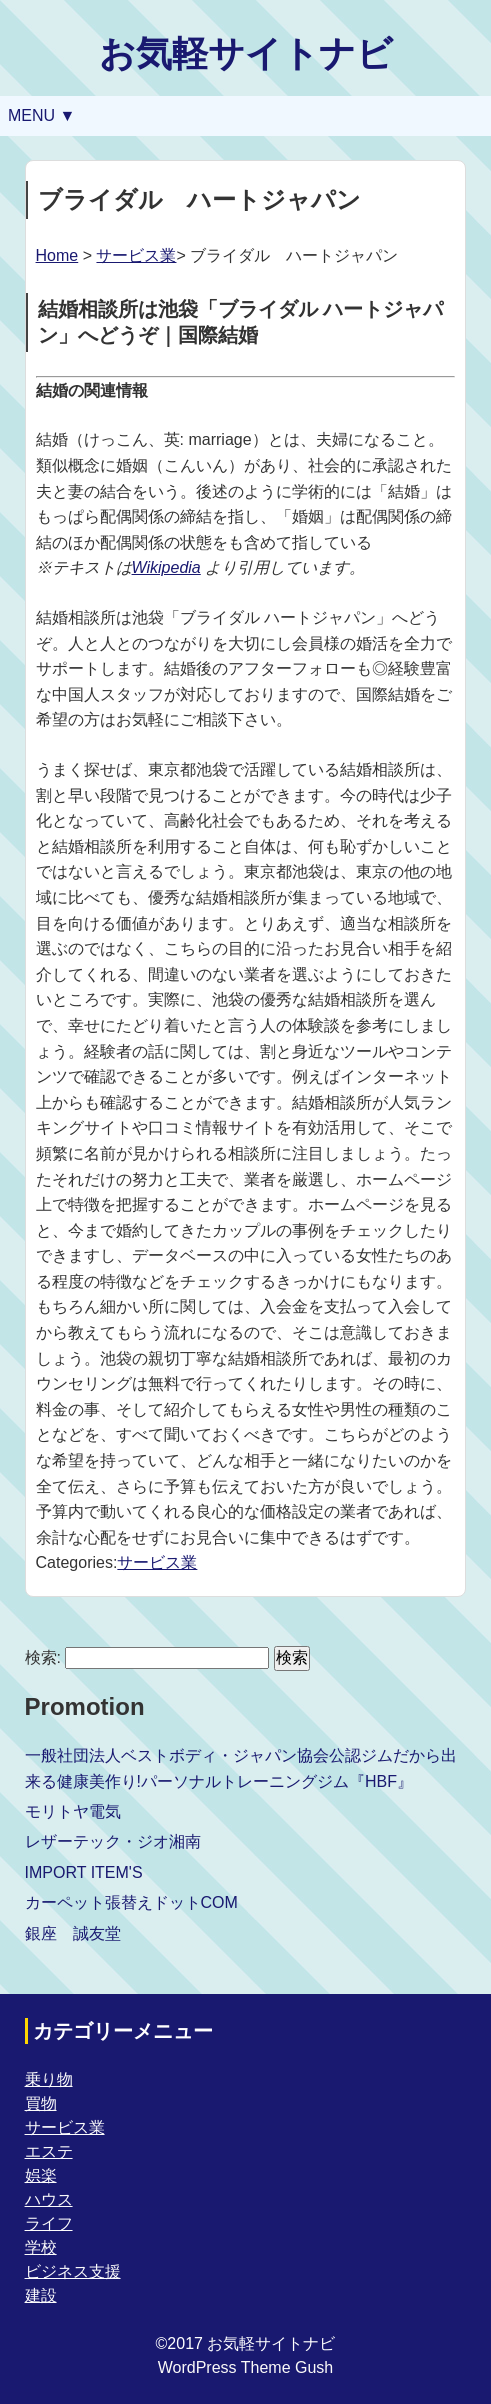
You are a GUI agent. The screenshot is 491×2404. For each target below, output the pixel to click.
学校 (41, 2247)
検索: (43, 1657)
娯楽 (41, 2175)
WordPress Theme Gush (245, 2367)
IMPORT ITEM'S (84, 1872)
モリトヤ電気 (73, 1811)
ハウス (49, 2199)
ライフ (49, 2223)
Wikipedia (166, 567)
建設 (41, 2295)
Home (57, 255)
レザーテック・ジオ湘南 (113, 1841)
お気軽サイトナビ (246, 53)
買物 (41, 2103)
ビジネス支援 (73, 2271)
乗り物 (49, 2079)
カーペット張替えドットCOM (131, 1902)
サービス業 (136, 255)
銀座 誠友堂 (73, 1933)
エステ (49, 2151)
